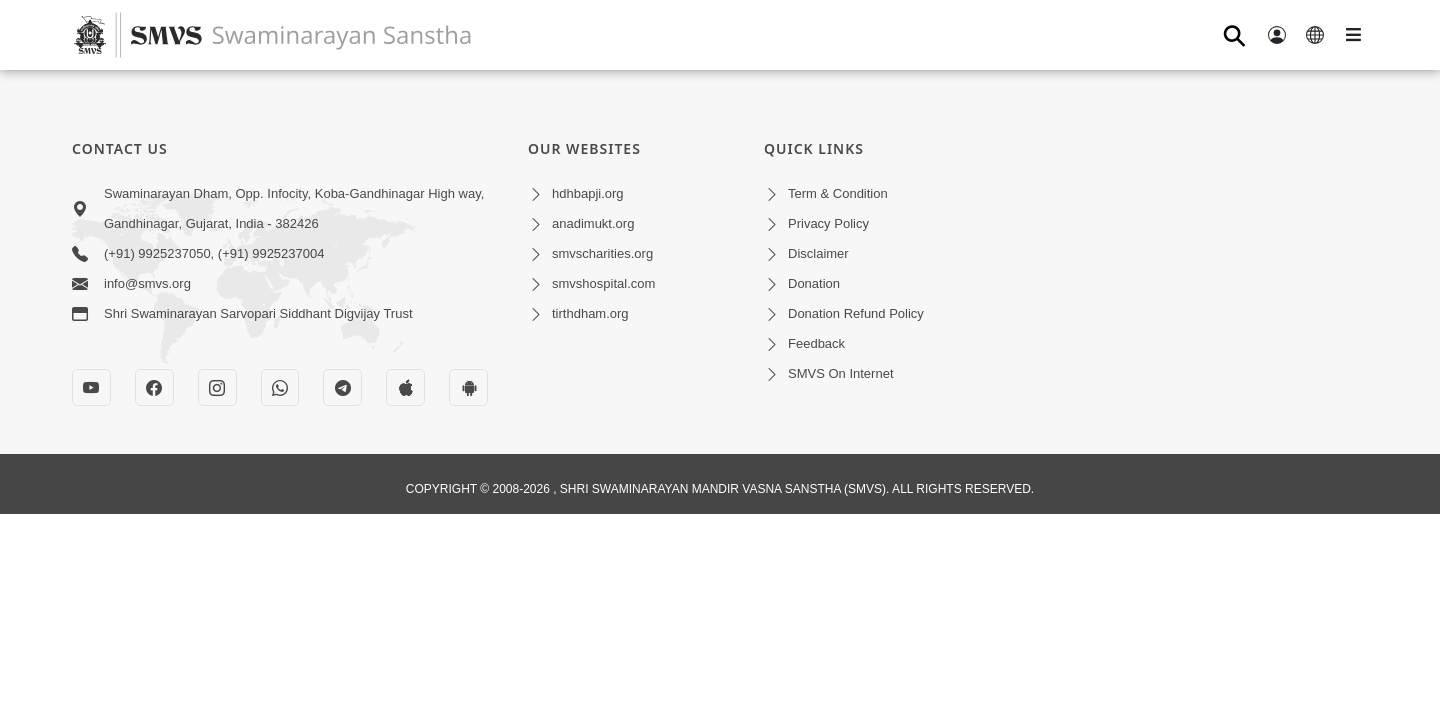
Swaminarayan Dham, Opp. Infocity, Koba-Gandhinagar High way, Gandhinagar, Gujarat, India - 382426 (294, 208)
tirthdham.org (590, 313)
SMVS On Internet (841, 373)
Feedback (816, 343)
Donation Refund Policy (856, 313)
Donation (814, 283)
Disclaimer (818, 253)
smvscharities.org (602, 253)
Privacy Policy (828, 223)
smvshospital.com (603, 283)
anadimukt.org (593, 223)
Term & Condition (838, 193)
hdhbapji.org (588, 193)
